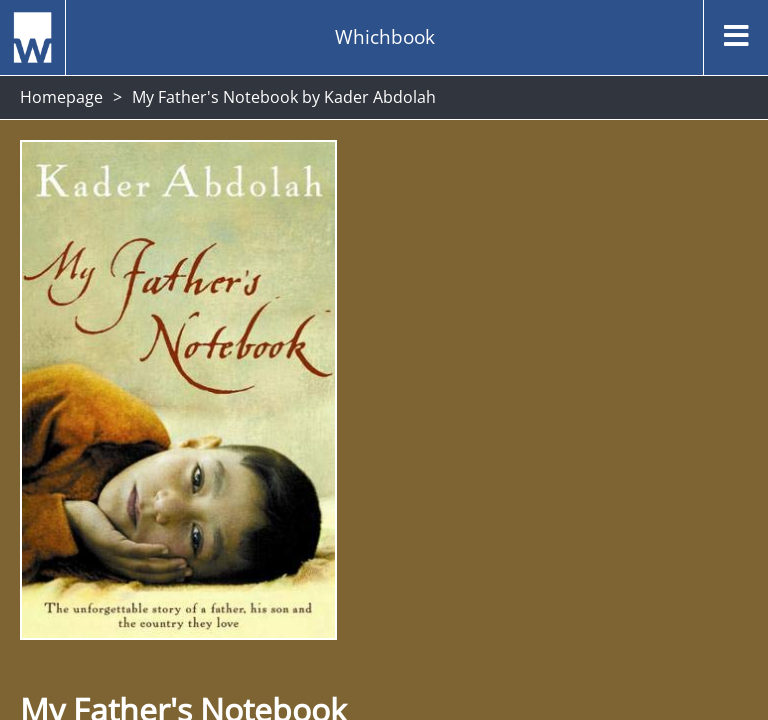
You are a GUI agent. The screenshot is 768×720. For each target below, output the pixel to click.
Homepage (61, 97)
